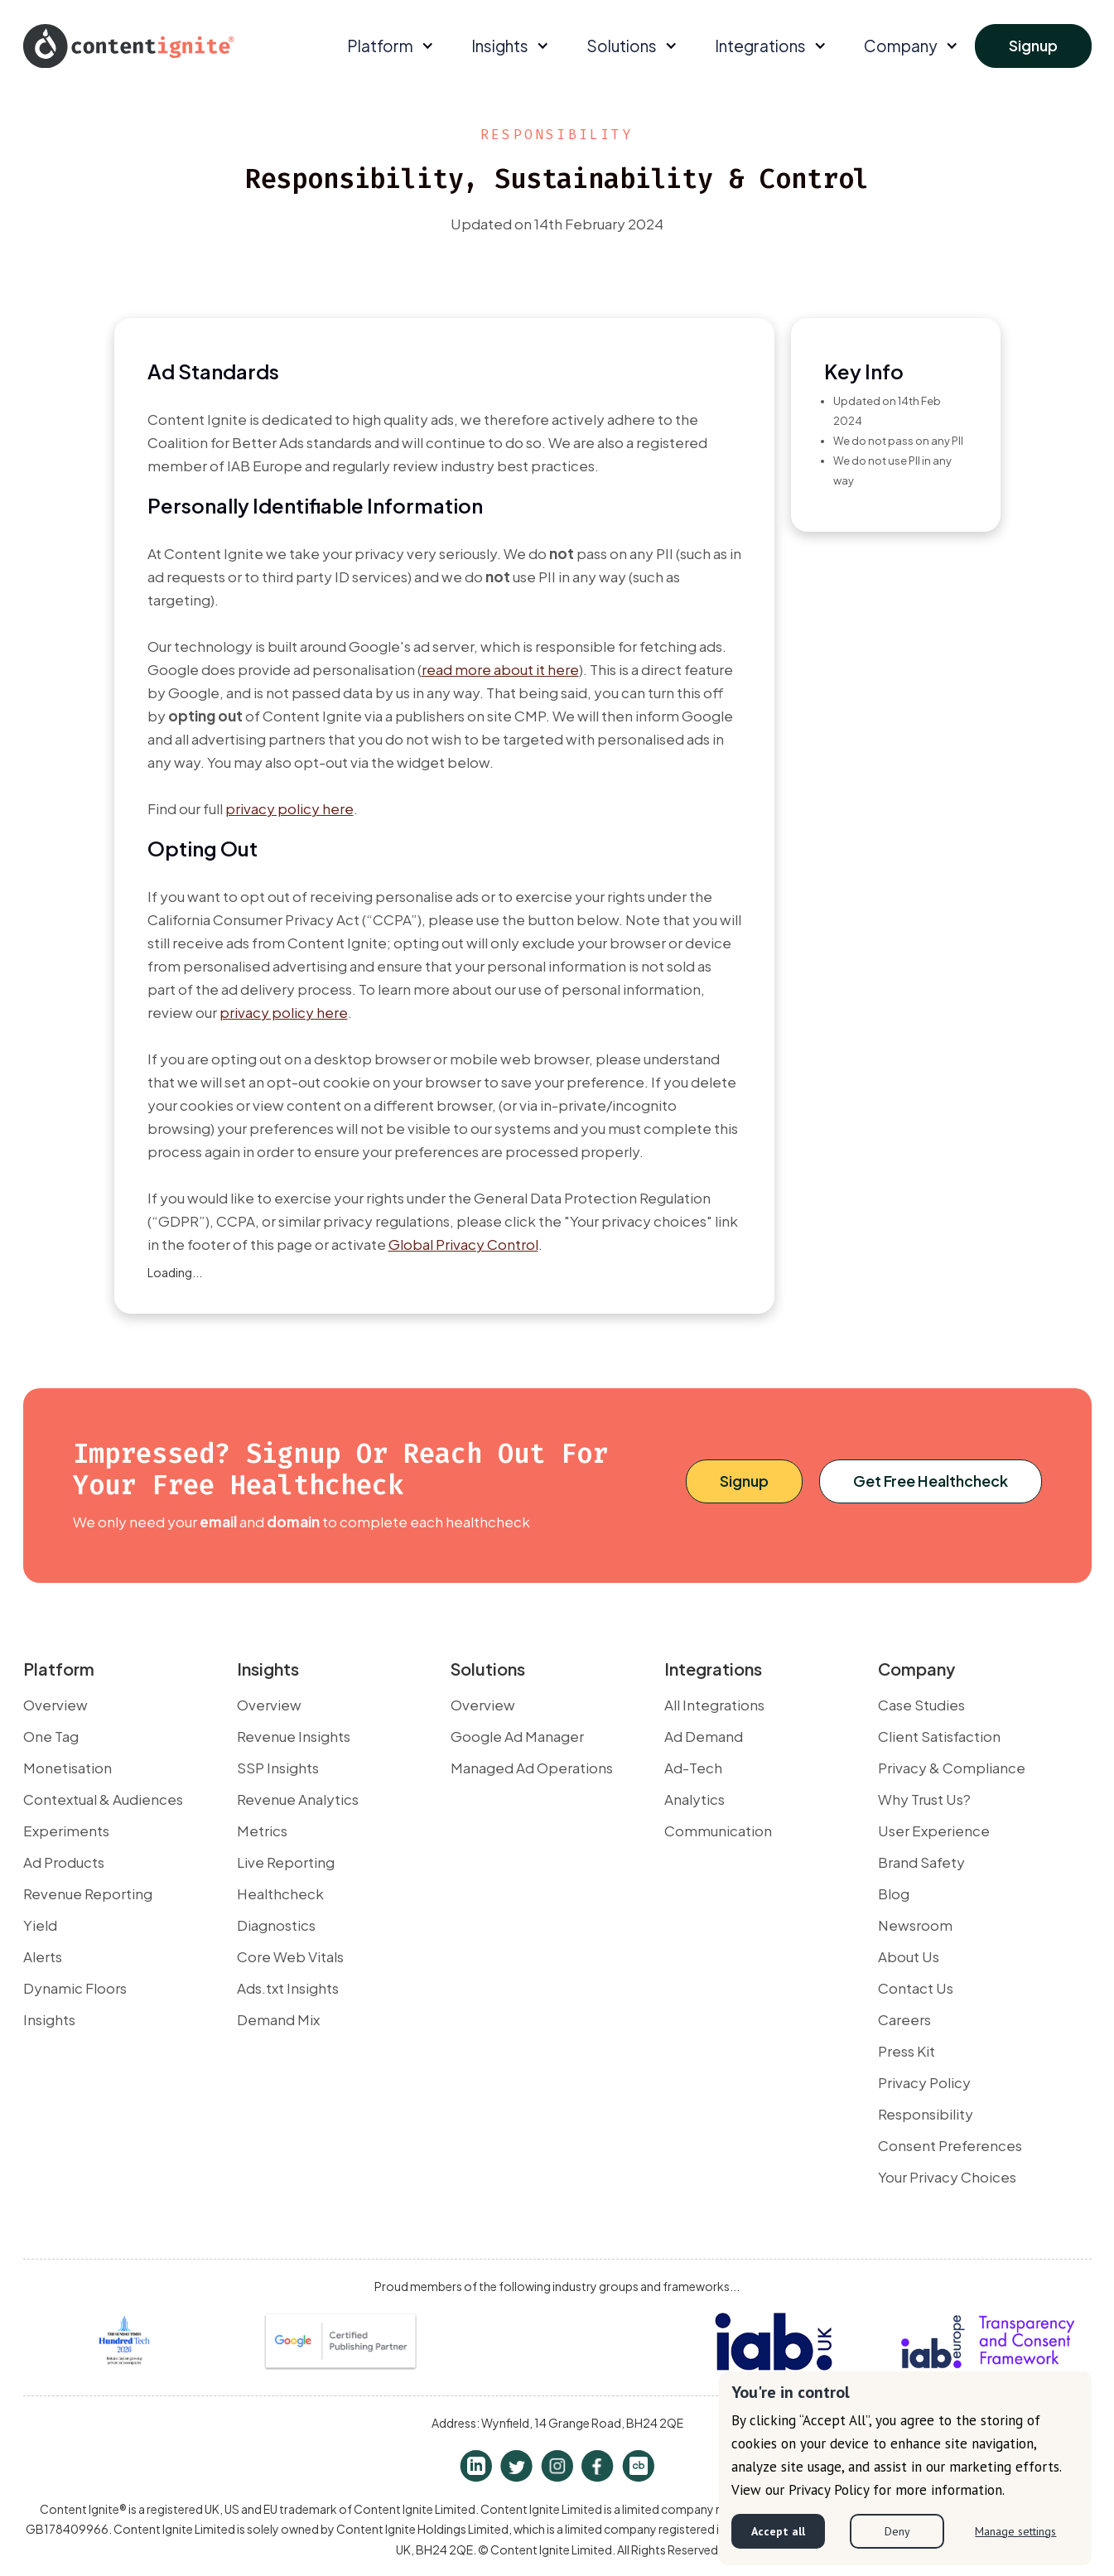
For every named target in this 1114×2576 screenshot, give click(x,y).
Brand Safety (921, 1862)
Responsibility (925, 2114)
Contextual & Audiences (103, 1799)
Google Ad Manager (517, 1736)
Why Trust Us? (924, 1799)
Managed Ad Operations (532, 1767)
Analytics (694, 1799)
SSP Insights (278, 1767)
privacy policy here (289, 808)
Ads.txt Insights (288, 1988)
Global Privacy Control (463, 1244)
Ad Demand (703, 1736)
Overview (55, 1705)
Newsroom (915, 1925)
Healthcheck (280, 1893)
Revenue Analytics (298, 1799)
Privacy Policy (924, 2082)
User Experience (934, 1830)
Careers (904, 2019)
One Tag (51, 1736)
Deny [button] (897, 2531)
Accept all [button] (778, 2531)
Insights (49, 2019)
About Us (908, 1956)
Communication (718, 1830)
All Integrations (714, 1705)
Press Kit (906, 2051)
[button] (388, 46)
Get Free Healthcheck (930, 1480)
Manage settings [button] (1015, 2531)
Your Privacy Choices (947, 2177)
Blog (893, 1893)
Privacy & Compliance (951, 1767)
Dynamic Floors (75, 1988)
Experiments (66, 1830)
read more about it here (500, 669)
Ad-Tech (693, 1767)
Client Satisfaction (939, 1736)
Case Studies (921, 1705)
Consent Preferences (950, 2145)
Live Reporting (286, 1862)
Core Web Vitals (290, 1956)
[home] (128, 46)
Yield (40, 1925)
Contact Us (915, 1988)
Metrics (262, 1830)
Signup (1033, 45)
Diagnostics (276, 1925)
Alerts (42, 1956)
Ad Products (63, 1862)
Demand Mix (278, 2019)
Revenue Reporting (87, 1893)
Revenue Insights (293, 1736)
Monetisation (67, 1767)
